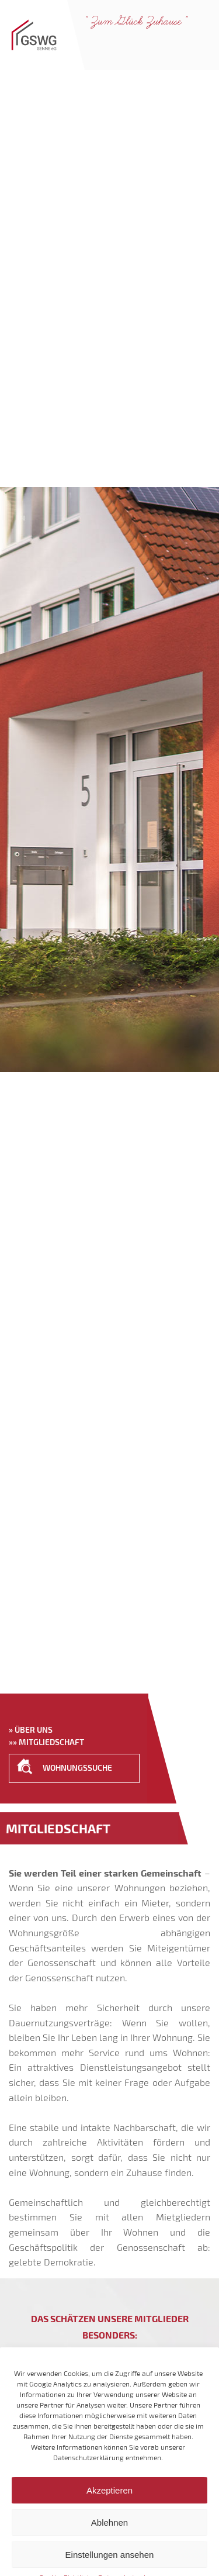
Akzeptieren (109, 2508)
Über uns (34, 1729)
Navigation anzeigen (199, 45)
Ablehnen (109, 2540)
